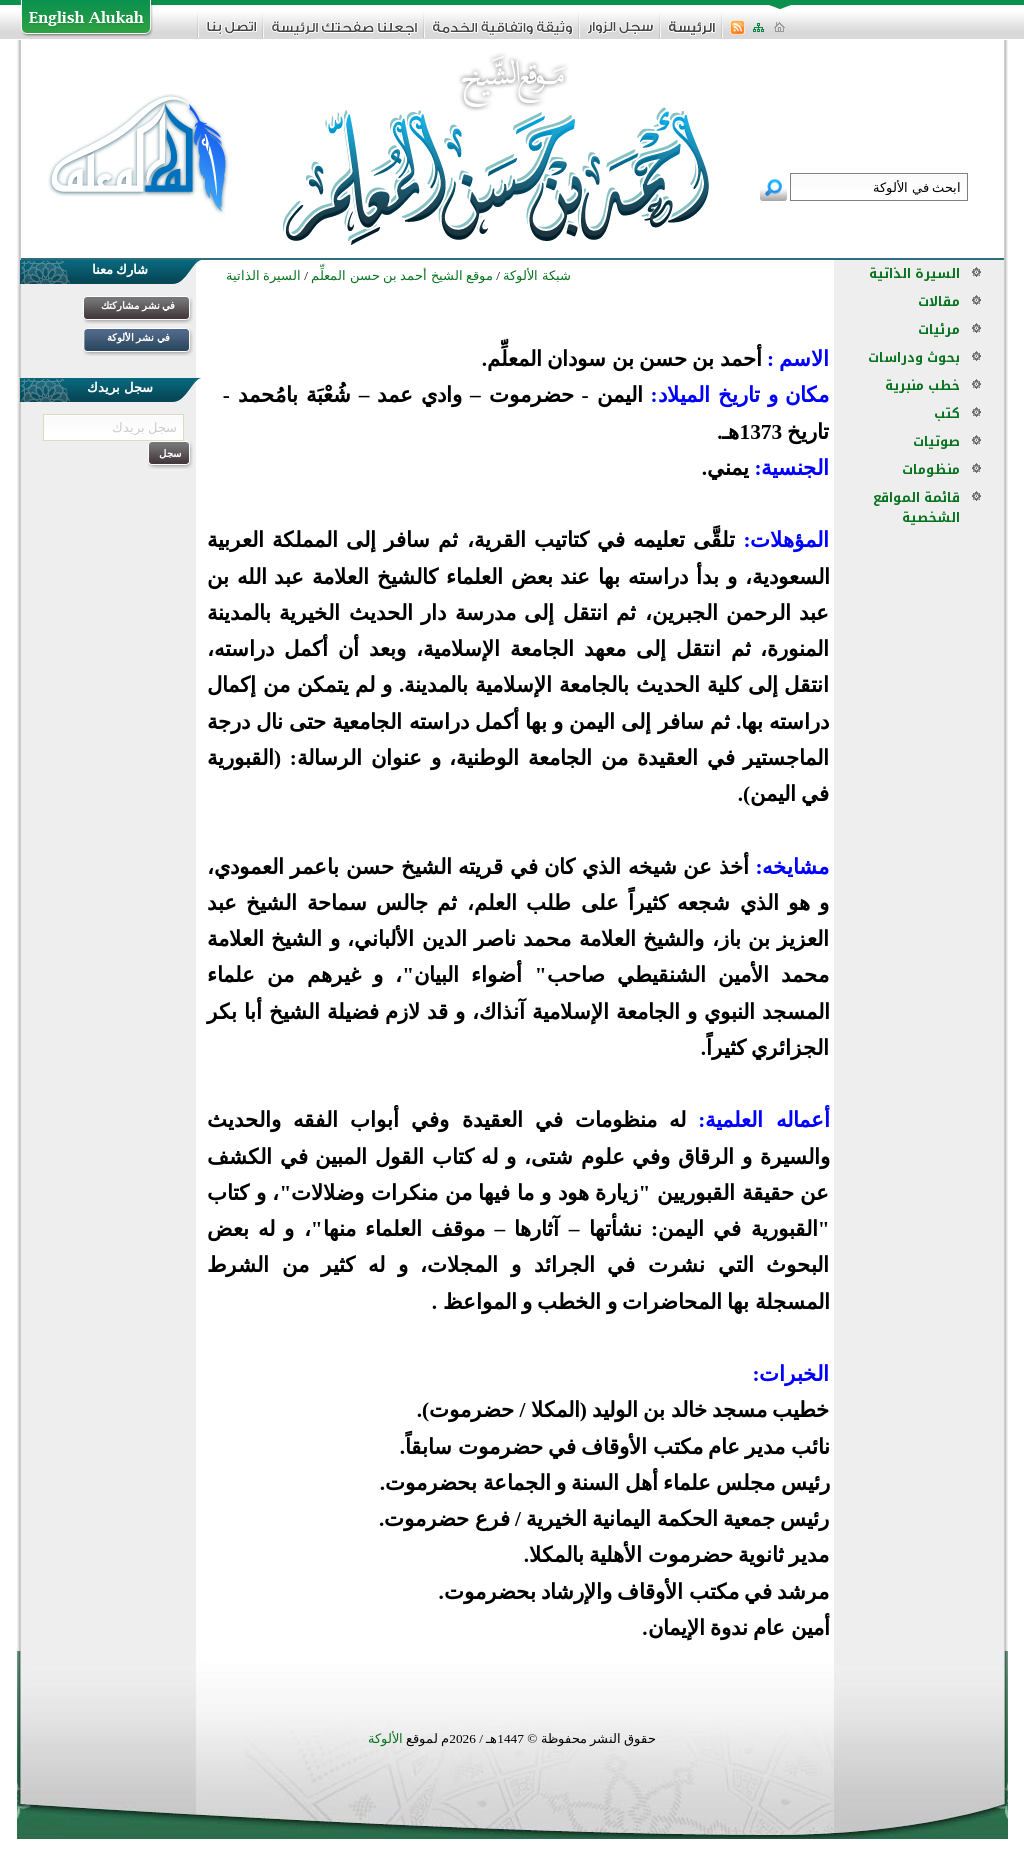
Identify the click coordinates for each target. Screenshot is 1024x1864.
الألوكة (385, 1738)
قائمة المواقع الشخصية (916, 507)
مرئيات (939, 329)
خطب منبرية (922, 385)
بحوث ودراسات (914, 357)
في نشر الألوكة (138, 337)
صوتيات (936, 441)
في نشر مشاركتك (138, 305)
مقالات (939, 301)
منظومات (931, 469)
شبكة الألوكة (536, 275)
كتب (947, 413)
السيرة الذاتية (914, 273)
